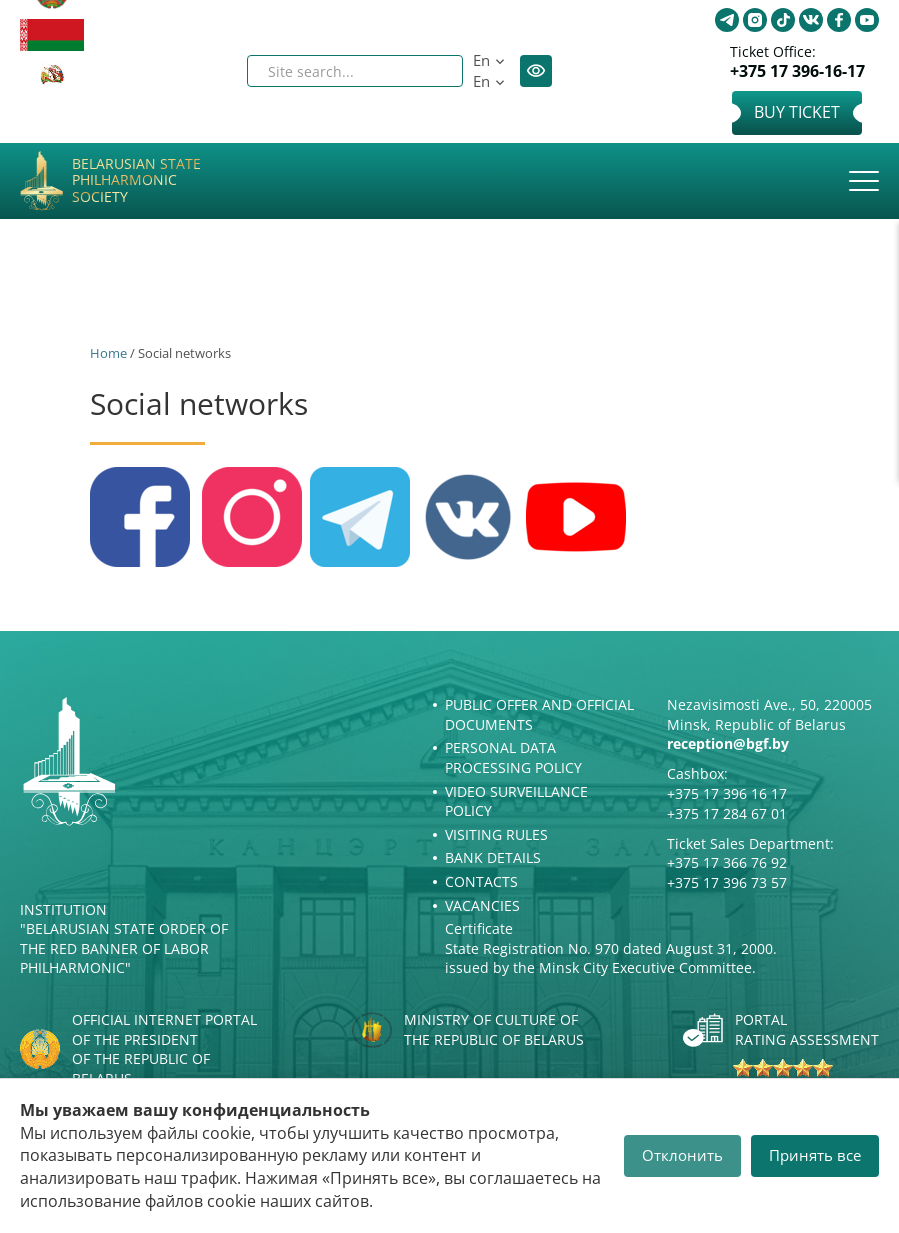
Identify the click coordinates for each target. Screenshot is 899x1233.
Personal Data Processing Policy (513, 757)
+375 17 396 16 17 (727, 793)
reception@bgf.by (728, 743)
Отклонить (682, 1155)
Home (108, 353)
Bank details (493, 857)
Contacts (481, 881)
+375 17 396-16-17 (797, 71)
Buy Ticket (797, 112)
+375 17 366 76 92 (727, 862)
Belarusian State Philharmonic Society (136, 181)
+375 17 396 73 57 (727, 882)
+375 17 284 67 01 (727, 813)
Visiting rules (496, 834)
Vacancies (482, 905)
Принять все (815, 1155)
